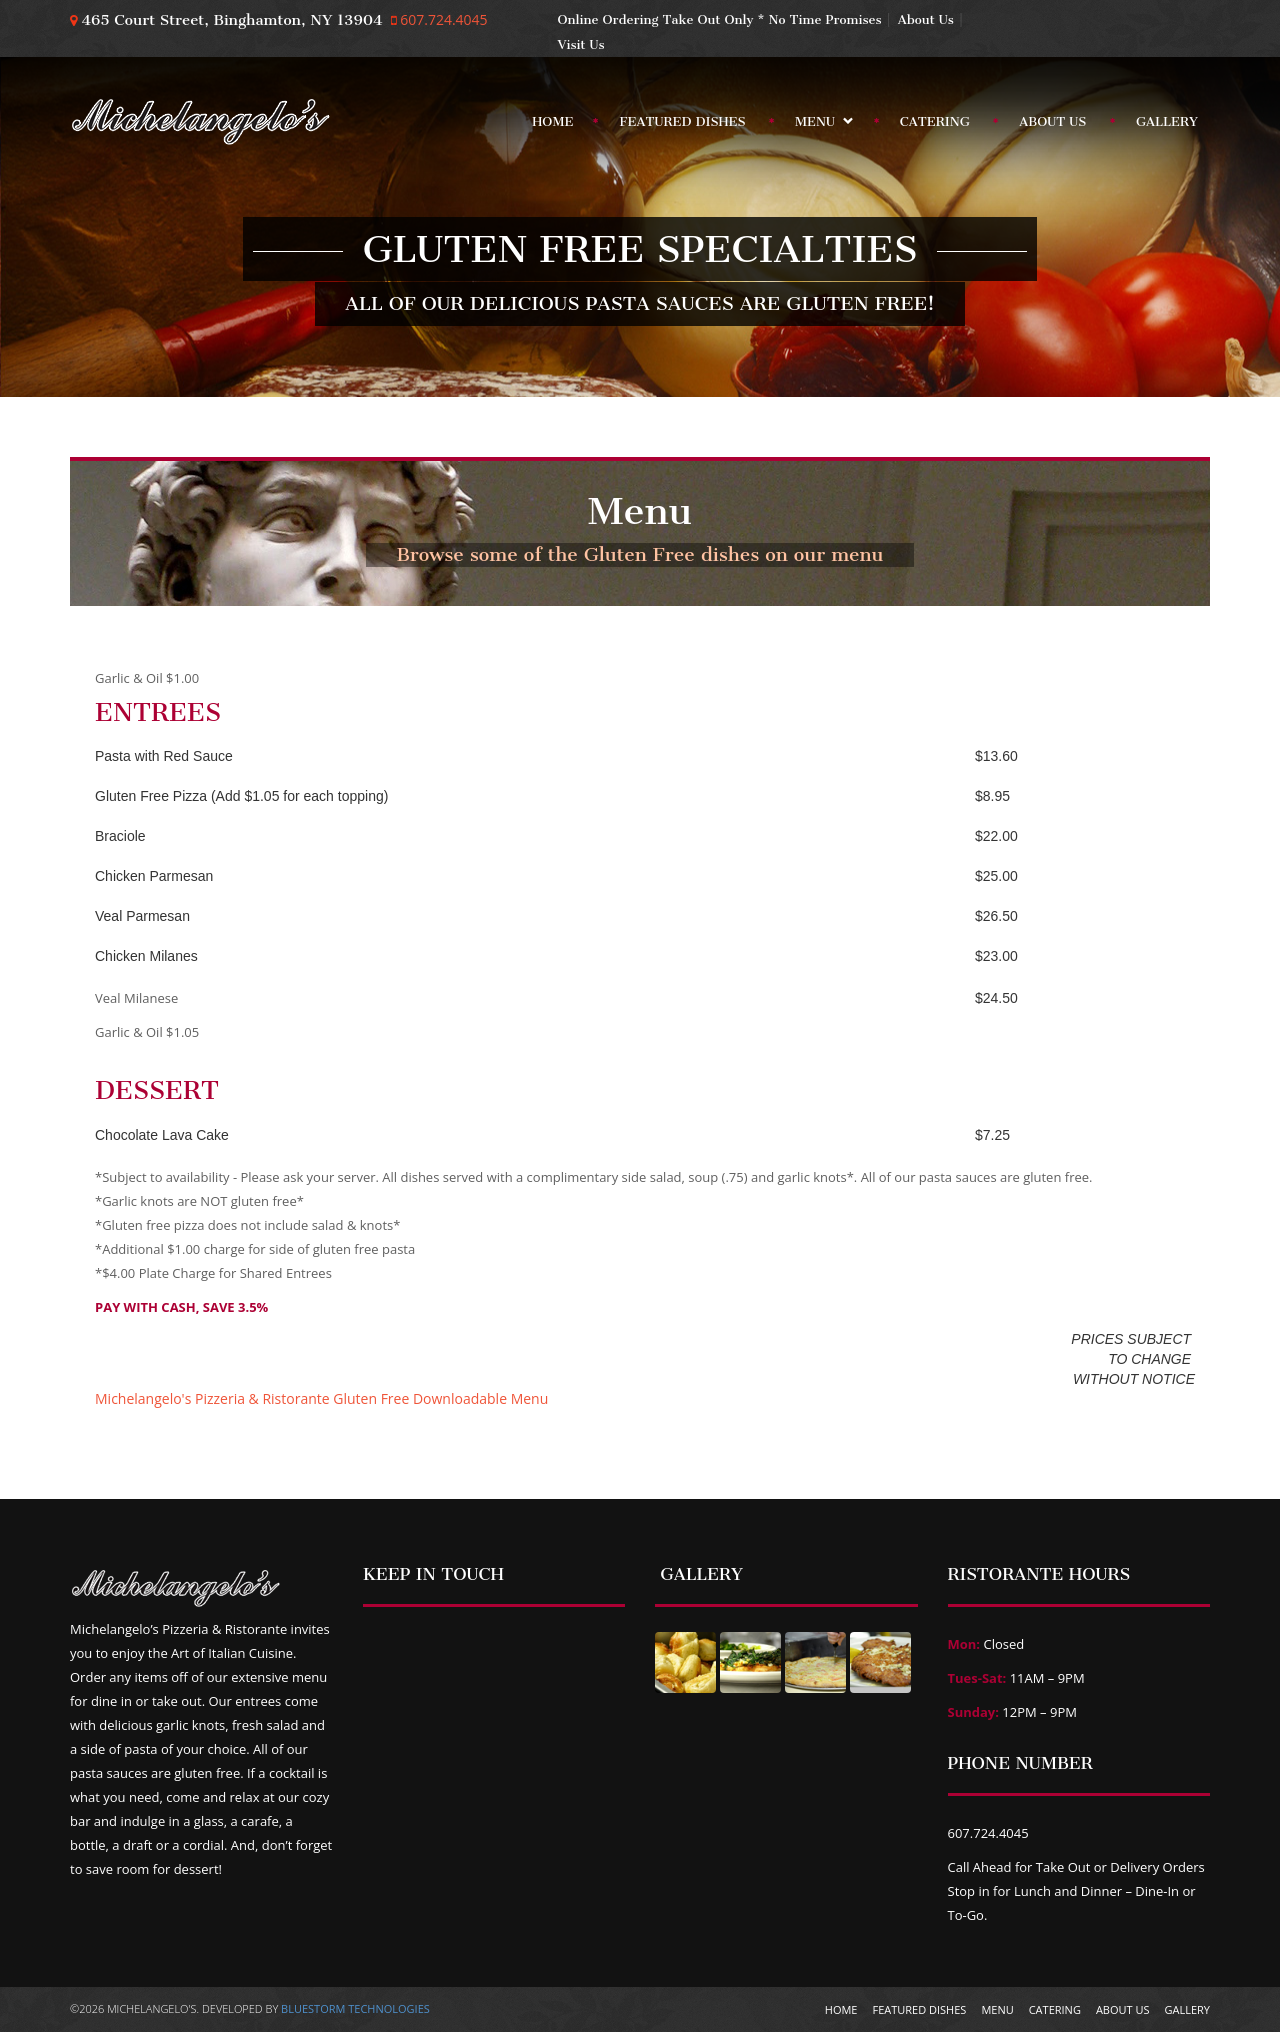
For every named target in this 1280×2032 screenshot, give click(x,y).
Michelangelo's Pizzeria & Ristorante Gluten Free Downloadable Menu (321, 1398)
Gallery (1167, 121)
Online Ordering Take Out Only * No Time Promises (720, 19)
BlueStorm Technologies (355, 2008)
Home (552, 121)
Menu (818, 126)
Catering (935, 121)
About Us (926, 19)
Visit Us (581, 44)
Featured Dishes (682, 121)
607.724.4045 (442, 19)
